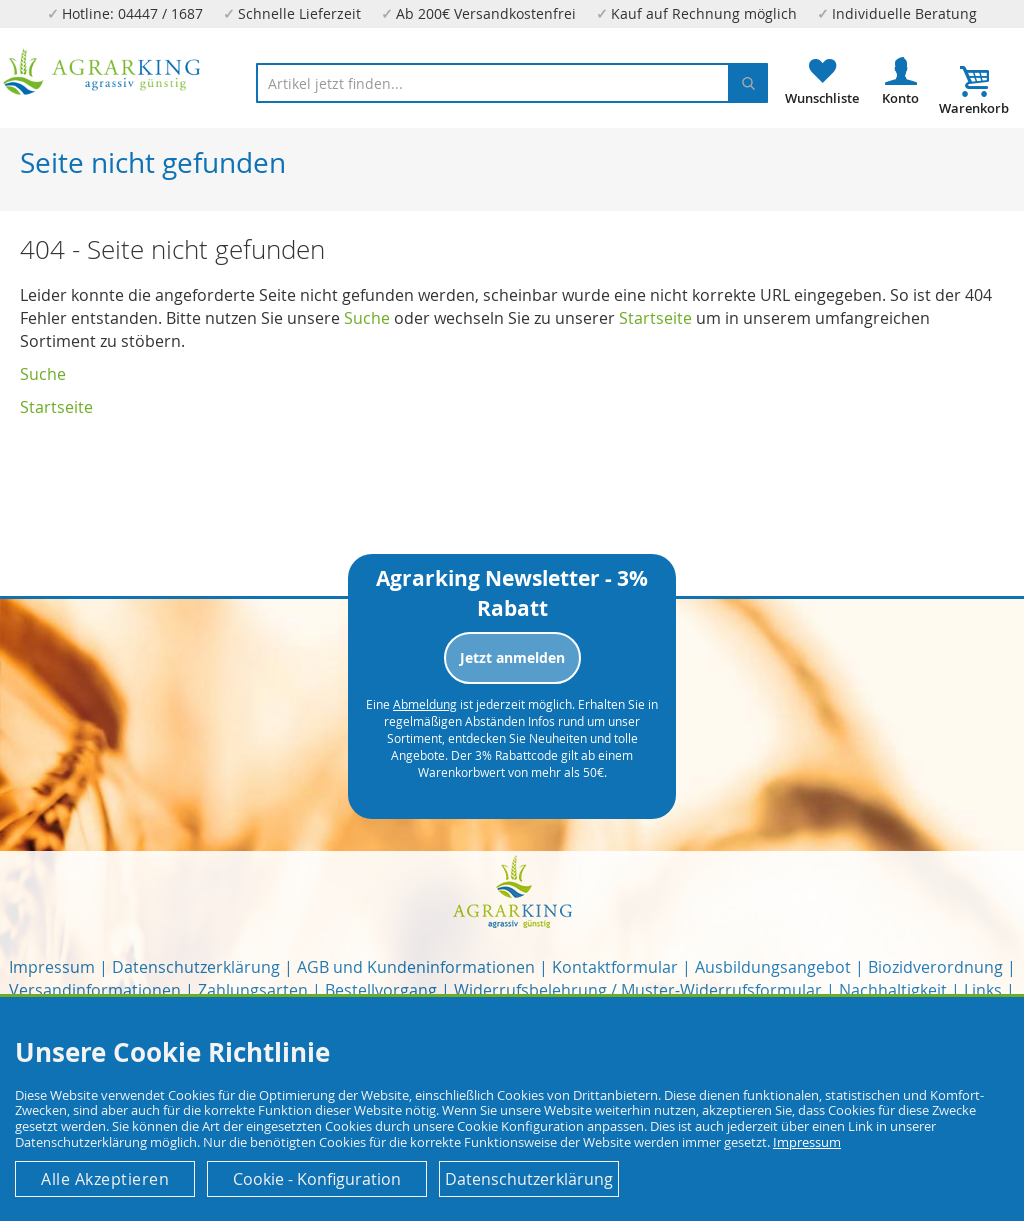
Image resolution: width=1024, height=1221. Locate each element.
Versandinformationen (95, 990)
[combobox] (512, 83)
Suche (367, 318)
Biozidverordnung (935, 967)
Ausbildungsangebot (773, 967)
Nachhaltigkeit (893, 990)
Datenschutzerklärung (196, 967)
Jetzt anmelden (512, 657)
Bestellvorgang (381, 990)
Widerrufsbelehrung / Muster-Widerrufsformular (638, 990)
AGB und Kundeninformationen (416, 967)
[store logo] (102, 72)
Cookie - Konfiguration (317, 1179)
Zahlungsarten (253, 990)
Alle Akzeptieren (105, 1179)
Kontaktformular (615, 967)
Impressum (52, 967)
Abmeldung (425, 704)
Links (983, 990)
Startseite (655, 318)
